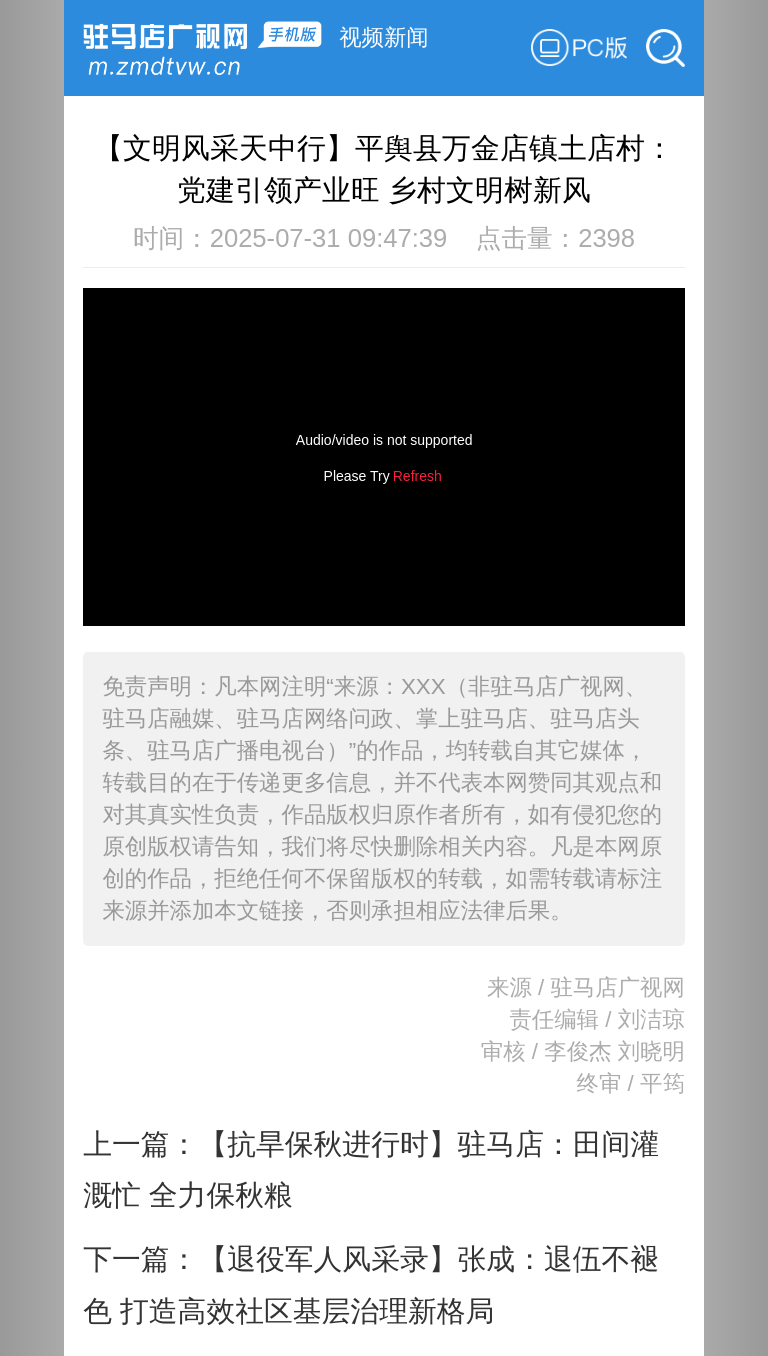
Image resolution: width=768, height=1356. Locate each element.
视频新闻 (384, 37)
